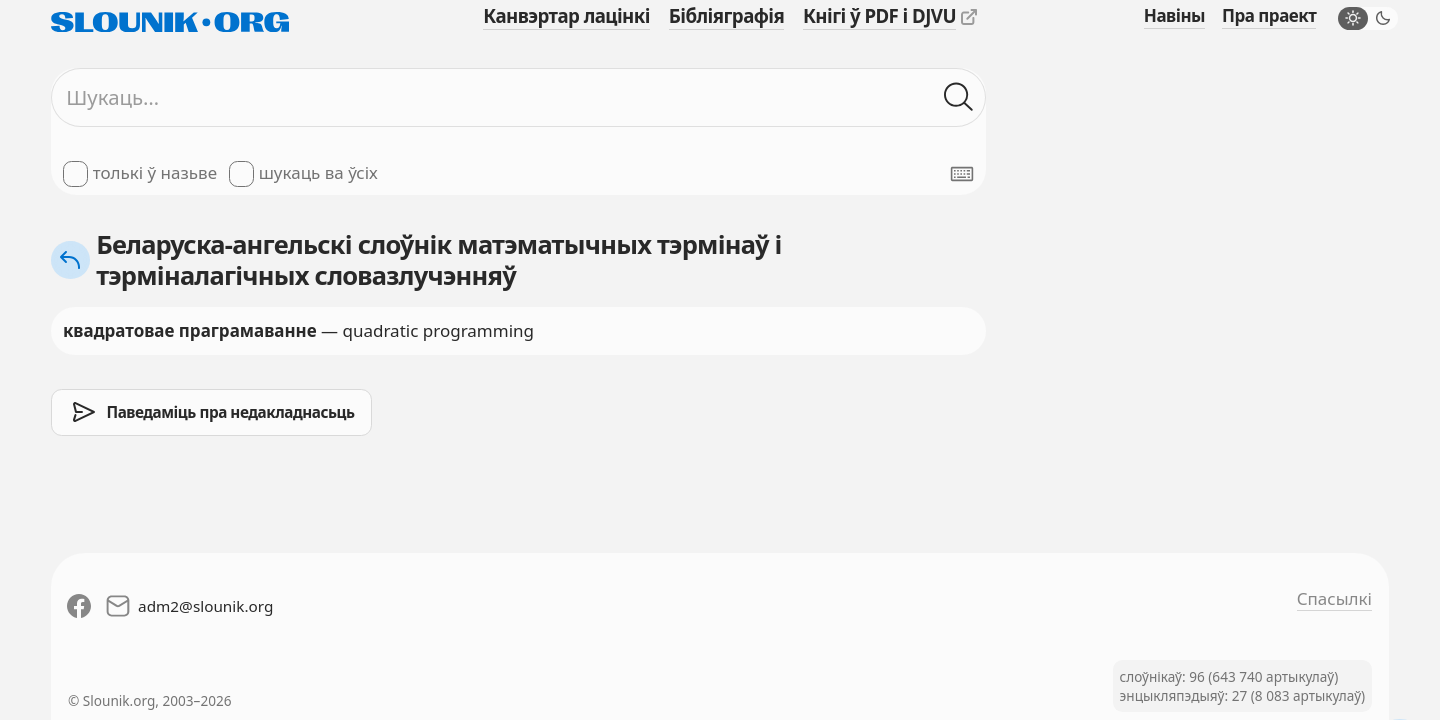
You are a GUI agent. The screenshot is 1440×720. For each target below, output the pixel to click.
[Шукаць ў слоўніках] (959, 98)
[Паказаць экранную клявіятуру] (962, 174)
